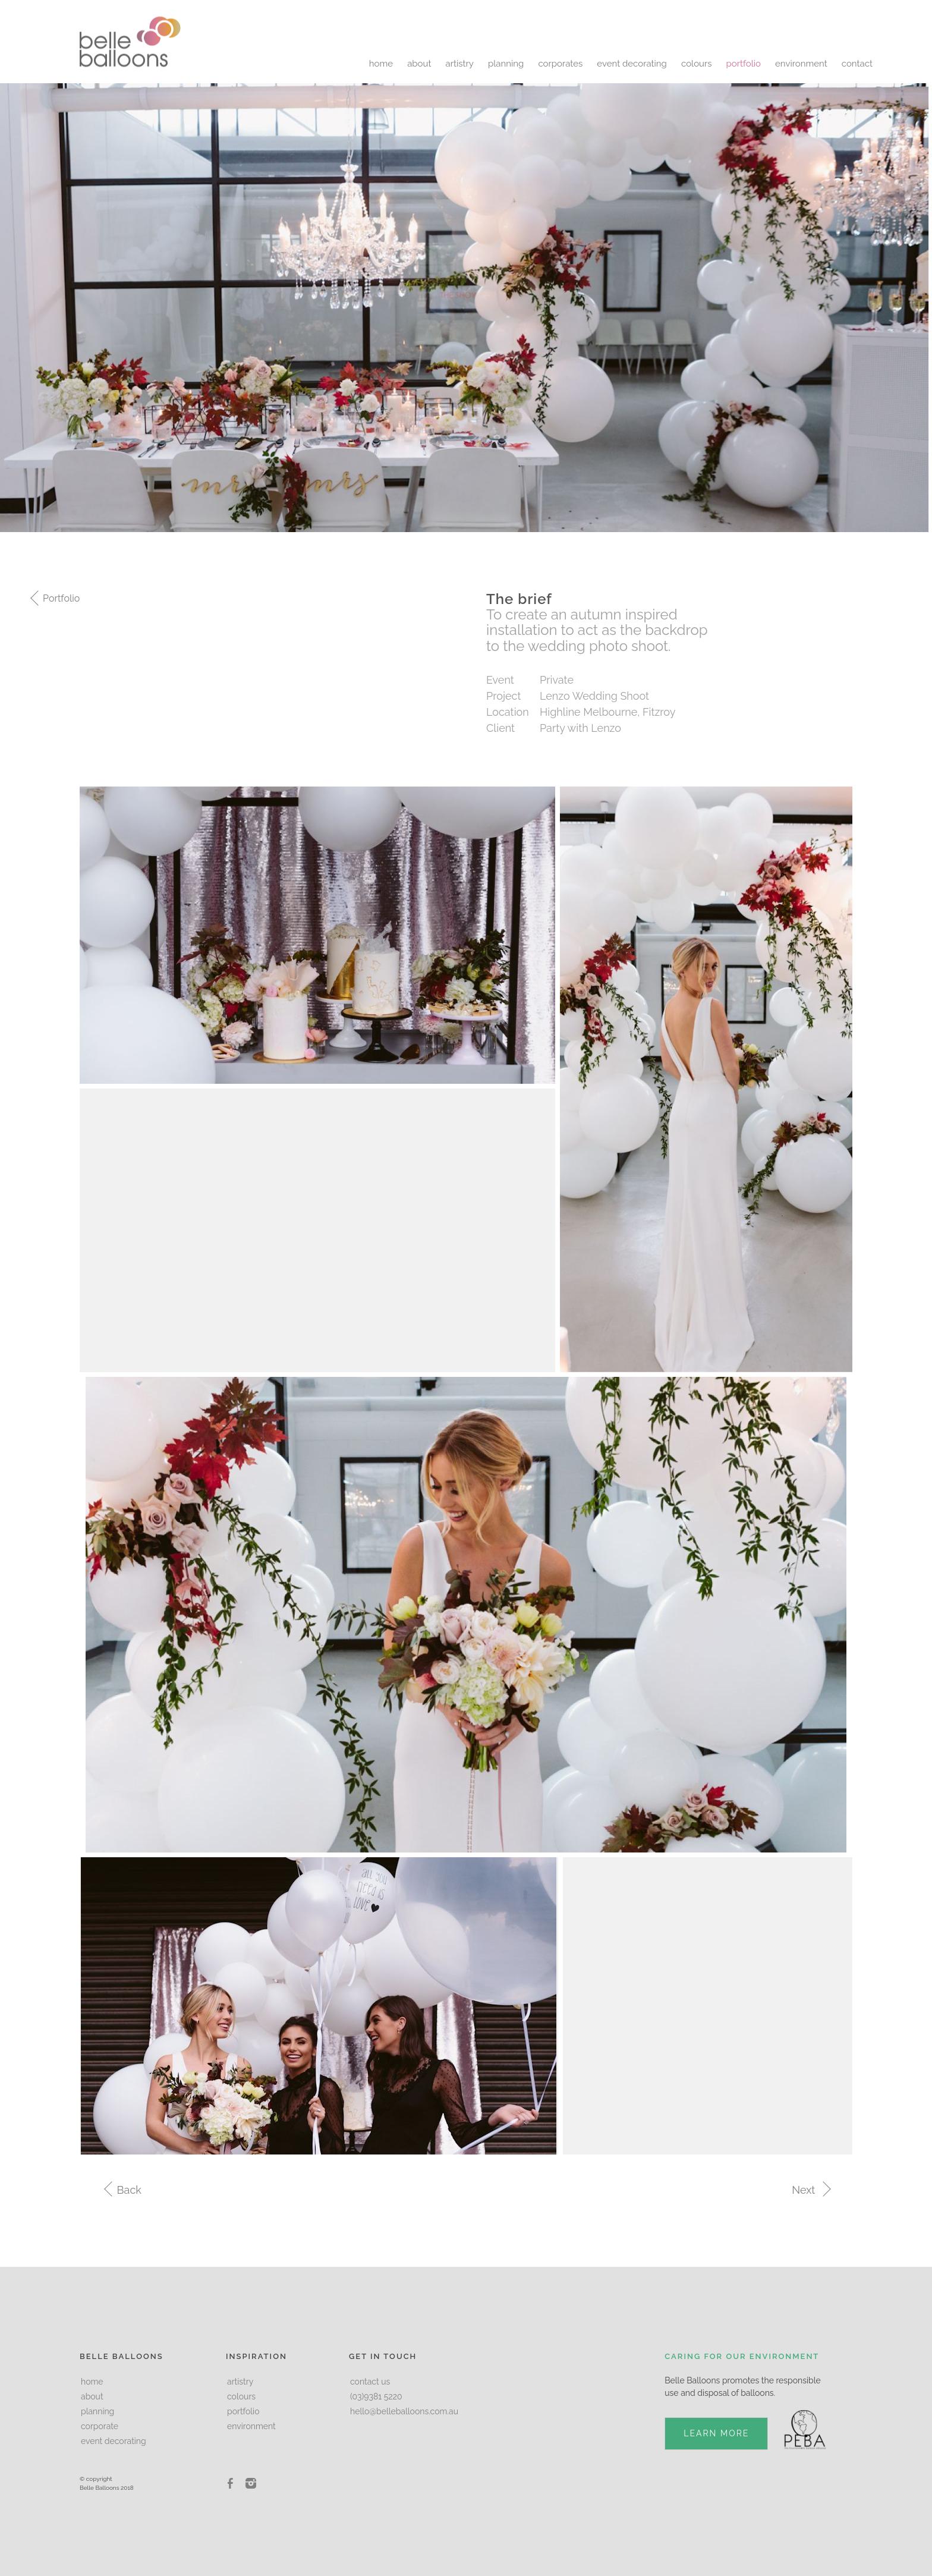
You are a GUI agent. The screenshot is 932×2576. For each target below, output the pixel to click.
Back (127, 2190)
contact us (370, 2381)
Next (810, 2190)
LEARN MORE (716, 2433)
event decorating (632, 63)
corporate (99, 2426)
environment (801, 63)
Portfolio (60, 598)
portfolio (743, 63)
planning (506, 63)
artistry (460, 63)
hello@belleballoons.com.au (404, 2411)
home (381, 63)
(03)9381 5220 (376, 2396)
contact (857, 63)
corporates (560, 63)
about (419, 63)
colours (696, 63)
